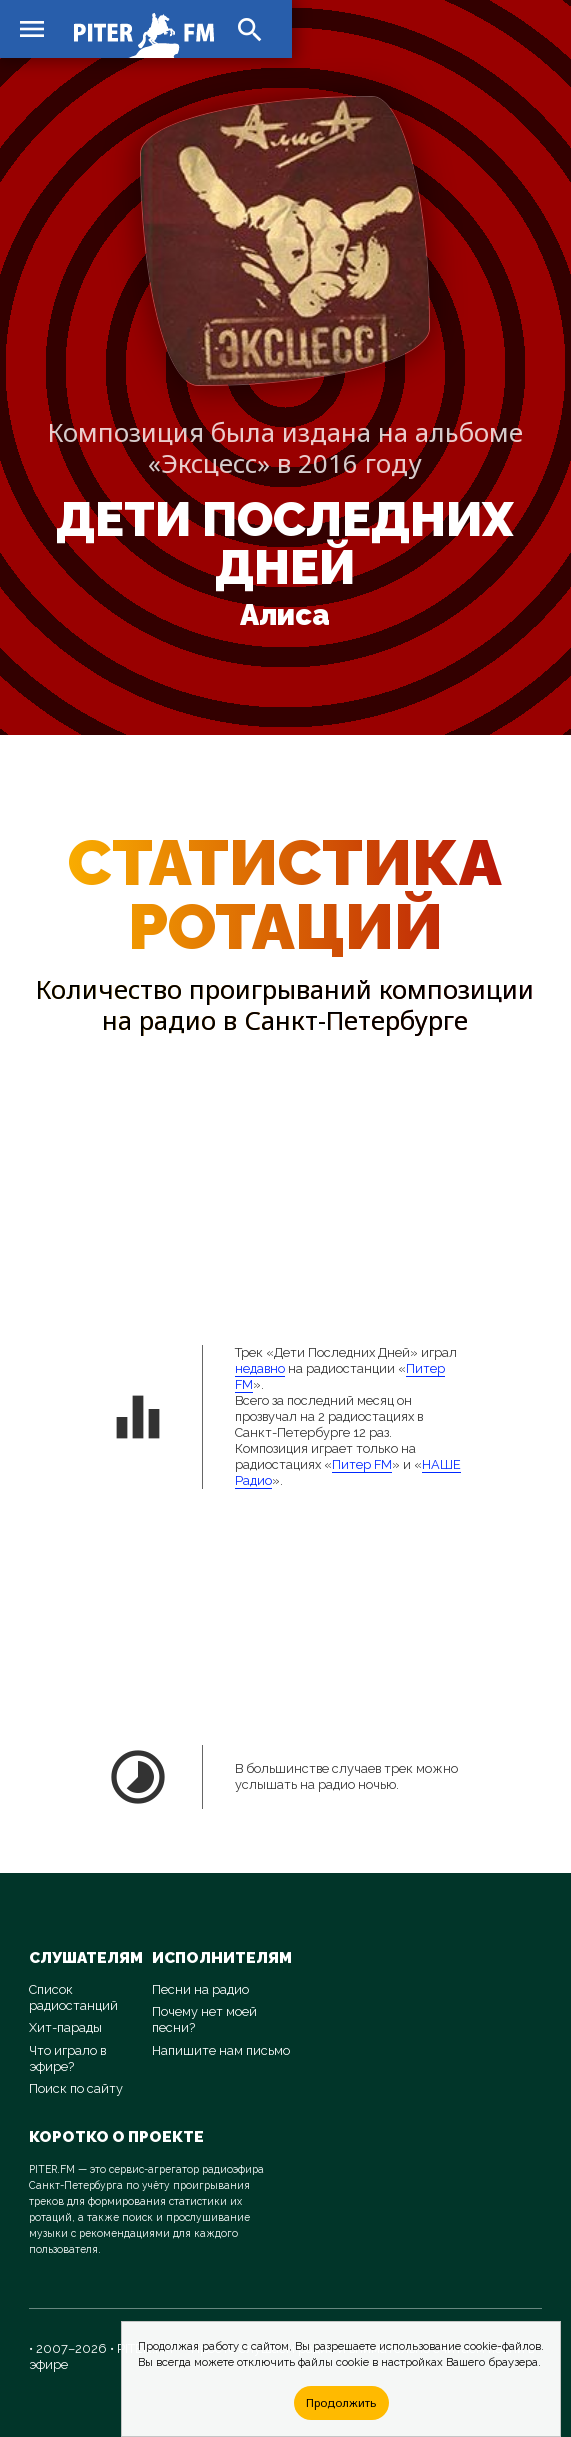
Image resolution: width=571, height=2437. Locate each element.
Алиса (285, 615)
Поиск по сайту (76, 2088)
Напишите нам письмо (221, 2050)
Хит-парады (65, 2027)
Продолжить (341, 2402)
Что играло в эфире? (67, 2058)
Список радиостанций (73, 1997)
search (250, 30)
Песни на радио (200, 1989)
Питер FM (362, 1464)
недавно (260, 1368)
